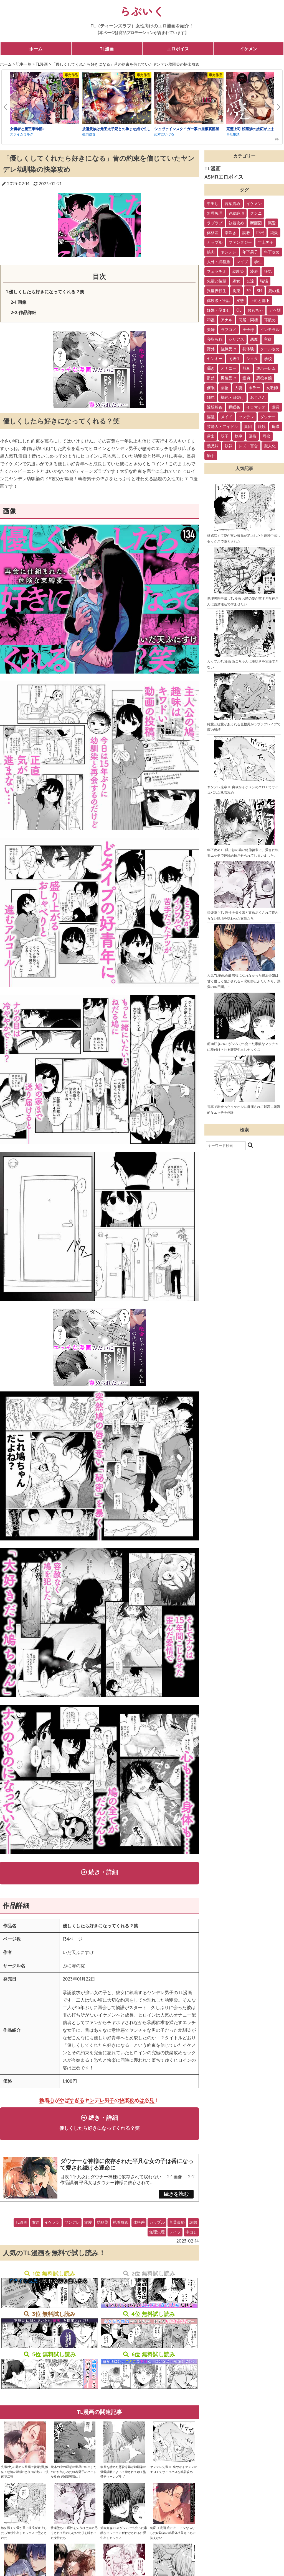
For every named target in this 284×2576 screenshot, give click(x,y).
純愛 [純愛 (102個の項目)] (274, 232)
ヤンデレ (72, 2226)
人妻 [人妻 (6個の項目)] (238, 387)
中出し (191, 2236)
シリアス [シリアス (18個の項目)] (236, 339)
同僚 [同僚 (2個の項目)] (266, 436)
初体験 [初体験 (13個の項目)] (248, 348)
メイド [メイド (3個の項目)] (226, 416)
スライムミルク (21, 134)
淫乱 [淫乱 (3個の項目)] (211, 416)
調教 (193, 2226)
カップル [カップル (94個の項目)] (214, 242)
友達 (36, 2226)
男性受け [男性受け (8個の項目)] (228, 378)
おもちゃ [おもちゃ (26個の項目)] (255, 310)
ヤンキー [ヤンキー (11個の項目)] (214, 358)
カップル (157, 2226)
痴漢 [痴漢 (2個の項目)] (276, 426)
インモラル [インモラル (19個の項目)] (270, 329)
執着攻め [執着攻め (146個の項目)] (236, 222)
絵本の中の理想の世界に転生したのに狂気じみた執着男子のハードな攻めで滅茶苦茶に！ (74, 2476)
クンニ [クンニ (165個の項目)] (256, 213)
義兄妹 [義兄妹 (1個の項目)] (213, 445)
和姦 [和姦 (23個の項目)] (211, 319)
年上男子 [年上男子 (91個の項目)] (265, 242)
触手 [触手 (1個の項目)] (211, 455)
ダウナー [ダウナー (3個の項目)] (268, 416)
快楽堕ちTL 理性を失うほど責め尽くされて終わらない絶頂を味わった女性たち (74, 2537)
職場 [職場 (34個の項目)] (264, 281)
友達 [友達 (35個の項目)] (250, 281)
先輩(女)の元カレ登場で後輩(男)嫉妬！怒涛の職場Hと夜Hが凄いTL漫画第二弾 (25, 2476)
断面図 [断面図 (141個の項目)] (256, 222)
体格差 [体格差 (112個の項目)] (213, 232)
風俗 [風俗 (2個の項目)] (252, 436)
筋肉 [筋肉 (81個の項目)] (211, 252)
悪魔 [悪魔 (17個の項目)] (254, 339)
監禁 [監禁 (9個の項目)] (211, 378)
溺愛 (88, 2226)
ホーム (35, 49)
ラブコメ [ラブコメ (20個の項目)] (228, 329)
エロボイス (178, 49)
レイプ (175, 2236)
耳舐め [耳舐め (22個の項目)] (270, 319)
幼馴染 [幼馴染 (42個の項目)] (238, 271)
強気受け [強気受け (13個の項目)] (228, 348)
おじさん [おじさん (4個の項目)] (258, 397)
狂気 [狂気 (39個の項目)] (268, 271)
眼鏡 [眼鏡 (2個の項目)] (262, 426)
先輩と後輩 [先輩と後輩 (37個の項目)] (216, 281)
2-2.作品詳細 (23, 312)
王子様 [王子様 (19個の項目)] (248, 329)
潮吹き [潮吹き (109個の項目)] (230, 232)
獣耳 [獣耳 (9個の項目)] (246, 368)
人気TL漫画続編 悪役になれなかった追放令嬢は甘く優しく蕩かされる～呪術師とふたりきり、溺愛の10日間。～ (243, 981)
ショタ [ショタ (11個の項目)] (252, 358)
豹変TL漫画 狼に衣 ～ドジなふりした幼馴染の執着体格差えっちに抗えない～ (173, 2537)
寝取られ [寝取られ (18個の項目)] (214, 339)
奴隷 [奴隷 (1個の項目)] (228, 445)
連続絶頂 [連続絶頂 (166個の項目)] (236, 213)
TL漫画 (107, 49)
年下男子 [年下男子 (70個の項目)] (250, 252)
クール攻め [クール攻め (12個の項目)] (270, 348)
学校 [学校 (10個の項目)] (268, 358)
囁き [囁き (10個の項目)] (211, 368)
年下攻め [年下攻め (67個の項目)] (272, 252)
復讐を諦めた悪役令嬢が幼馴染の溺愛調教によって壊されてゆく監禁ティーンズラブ (123, 2476)
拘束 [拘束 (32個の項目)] (236, 290)
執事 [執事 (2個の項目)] (238, 436)
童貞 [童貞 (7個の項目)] (246, 378)
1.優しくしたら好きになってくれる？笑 (45, 291)
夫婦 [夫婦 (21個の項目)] (211, 329)
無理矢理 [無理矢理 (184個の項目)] (214, 213)
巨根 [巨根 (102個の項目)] (260, 232)
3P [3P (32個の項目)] (248, 290)
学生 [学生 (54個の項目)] (258, 261)
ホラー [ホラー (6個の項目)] (254, 387)
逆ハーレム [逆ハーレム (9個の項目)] (266, 368)
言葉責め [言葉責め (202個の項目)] (232, 203)
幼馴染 (102, 2226)
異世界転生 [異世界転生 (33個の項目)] (216, 290)
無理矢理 (157, 2236)
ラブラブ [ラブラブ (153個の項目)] (214, 222)
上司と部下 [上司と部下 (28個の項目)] (260, 300)
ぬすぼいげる (164, 134)
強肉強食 (88, 134)
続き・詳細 (99, 1873)
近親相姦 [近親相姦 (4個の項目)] (214, 407)
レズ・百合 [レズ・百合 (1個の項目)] (248, 445)
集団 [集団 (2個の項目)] (248, 426)
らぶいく (142, 11)
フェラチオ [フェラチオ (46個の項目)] (216, 271)
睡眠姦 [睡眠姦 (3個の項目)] (234, 407)
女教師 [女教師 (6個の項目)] (272, 387)
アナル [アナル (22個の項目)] (226, 319)
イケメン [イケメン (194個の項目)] (254, 203)
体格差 (139, 2226)
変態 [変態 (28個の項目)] (240, 300)
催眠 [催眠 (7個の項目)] (211, 387)
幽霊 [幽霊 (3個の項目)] (276, 407)
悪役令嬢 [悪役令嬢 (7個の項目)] (264, 378)
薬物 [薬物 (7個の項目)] (225, 387)
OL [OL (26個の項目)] (238, 310)
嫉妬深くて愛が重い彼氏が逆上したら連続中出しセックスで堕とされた (24, 2537)
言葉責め (177, 2226)
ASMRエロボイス (223, 177)
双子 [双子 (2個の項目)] (225, 436)
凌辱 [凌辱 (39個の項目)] (254, 271)
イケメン (248, 49)
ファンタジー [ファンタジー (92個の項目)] (240, 242)
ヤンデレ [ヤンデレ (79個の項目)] (228, 252)
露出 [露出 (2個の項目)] (211, 436)
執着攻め (120, 2226)
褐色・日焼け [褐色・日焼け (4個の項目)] (232, 397)
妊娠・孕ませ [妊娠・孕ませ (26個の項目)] (218, 310)
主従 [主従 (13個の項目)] (268, 339)
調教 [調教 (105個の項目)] (246, 232)
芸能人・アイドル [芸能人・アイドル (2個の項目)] (222, 426)
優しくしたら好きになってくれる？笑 (100, 1927)
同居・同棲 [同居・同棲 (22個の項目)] (248, 319)
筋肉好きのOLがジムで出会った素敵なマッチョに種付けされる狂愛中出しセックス (123, 2537)
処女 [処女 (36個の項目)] (236, 281)
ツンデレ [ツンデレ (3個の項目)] (246, 416)
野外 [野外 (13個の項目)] (211, 348)
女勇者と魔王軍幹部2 (27, 129)
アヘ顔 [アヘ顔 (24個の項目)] (275, 310)
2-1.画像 (18, 302)
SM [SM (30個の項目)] (259, 290)
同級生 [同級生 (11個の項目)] (234, 358)
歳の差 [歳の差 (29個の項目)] (274, 290)
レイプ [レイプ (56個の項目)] (242, 261)
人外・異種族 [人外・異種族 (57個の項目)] (218, 261)
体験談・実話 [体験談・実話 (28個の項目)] (218, 300)
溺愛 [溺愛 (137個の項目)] (272, 222)
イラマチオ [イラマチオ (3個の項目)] (256, 407)
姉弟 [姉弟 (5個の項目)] (211, 397)
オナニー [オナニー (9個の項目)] (228, 368)
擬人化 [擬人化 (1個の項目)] (270, 445)
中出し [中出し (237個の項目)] (213, 203)
